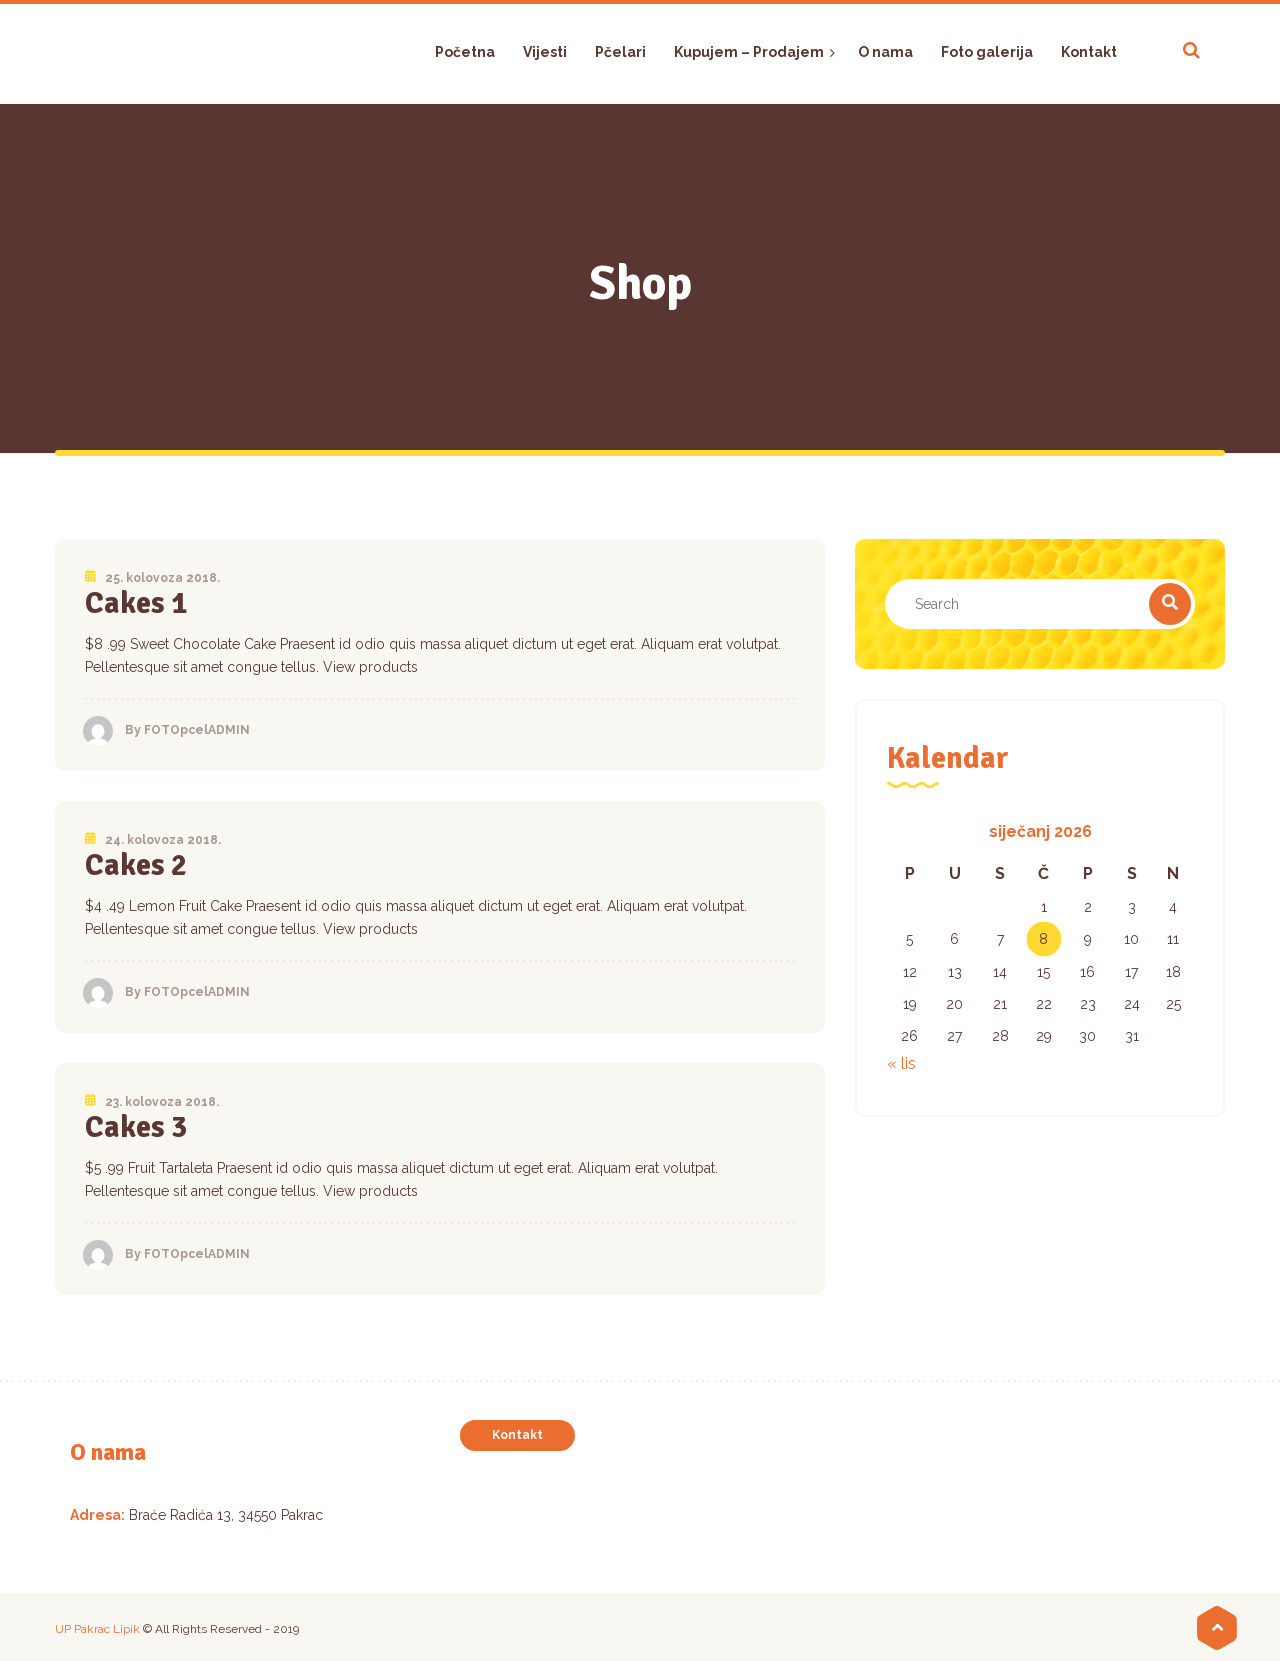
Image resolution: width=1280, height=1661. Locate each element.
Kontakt (517, 1435)
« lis (901, 1063)
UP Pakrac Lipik (97, 1629)
